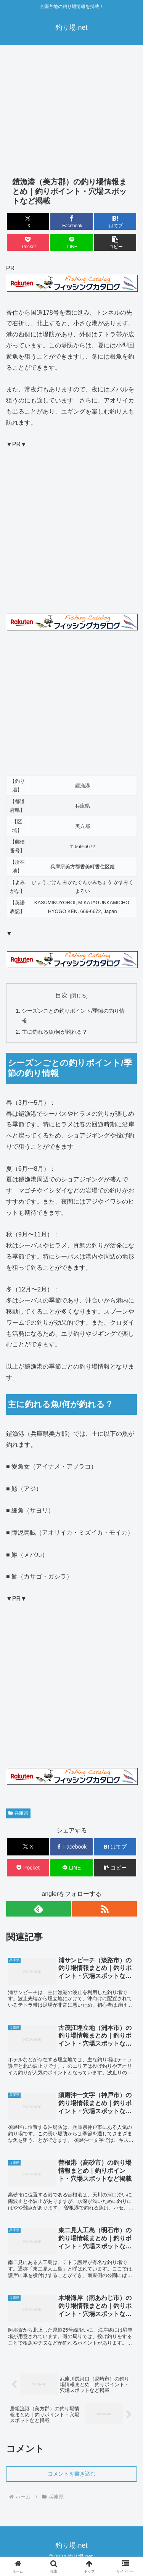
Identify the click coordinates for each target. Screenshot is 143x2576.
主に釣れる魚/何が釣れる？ (54, 1032)
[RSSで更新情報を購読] (104, 1909)
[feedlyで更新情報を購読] (38, 1909)
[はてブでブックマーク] (115, 221)
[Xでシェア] (28, 221)
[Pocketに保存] (28, 242)
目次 (61, 995)
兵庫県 (18, 1813)
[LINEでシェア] (71, 242)
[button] (115, 242)
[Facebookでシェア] (71, 221)
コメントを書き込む (72, 2474)
